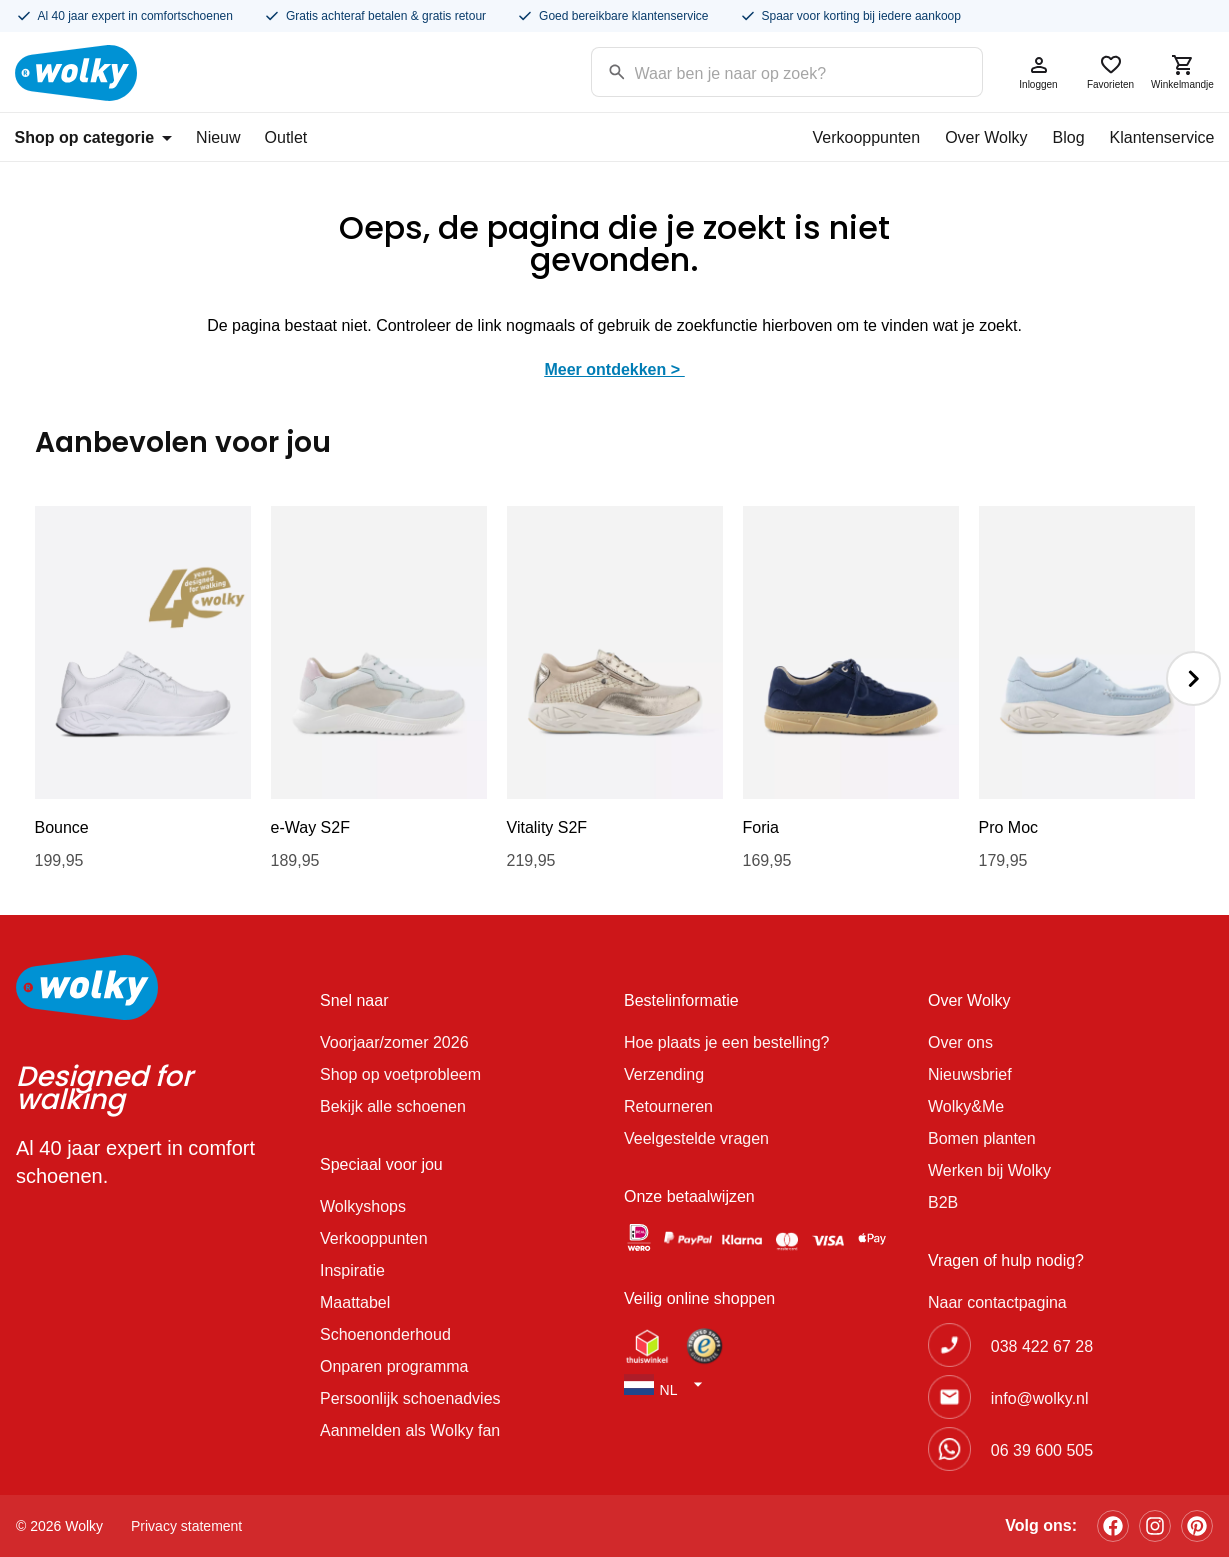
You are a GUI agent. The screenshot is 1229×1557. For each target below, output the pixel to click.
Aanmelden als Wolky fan (410, 1430)
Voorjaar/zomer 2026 (394, 1042)
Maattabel (355, 1302)
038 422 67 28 (1042, 1346)
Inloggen (1039, 71)
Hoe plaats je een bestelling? (726, 1042)
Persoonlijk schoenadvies (410, 1398)
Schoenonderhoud (385, 1334)
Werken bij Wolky (989, 1170)
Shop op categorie (94, 137)
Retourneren (668, 1106)
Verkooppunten (866, 137)
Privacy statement (186, 1526)
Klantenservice (1162, 137)
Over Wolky (986, 137)
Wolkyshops (363, 1206)
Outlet (286, 137)
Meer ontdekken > (614, 369)
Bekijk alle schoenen (393, 1106)
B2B (943, 1202)
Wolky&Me (966, 1106)
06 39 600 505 (1042, 1450)
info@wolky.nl (1040, 1398)
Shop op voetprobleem (400, 1074)
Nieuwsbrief (970, 1074)
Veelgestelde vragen (696, 1138)
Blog (1069, 137)
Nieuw (218, 137)
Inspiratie (352, 1270)
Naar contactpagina (997, 1302)
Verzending (664, 1074)
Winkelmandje (1183, 71)
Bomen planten (982, 1138)
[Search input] (761, 70)
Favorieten (1111, 71)
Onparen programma (394, 1366)
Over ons (960, 1042)
